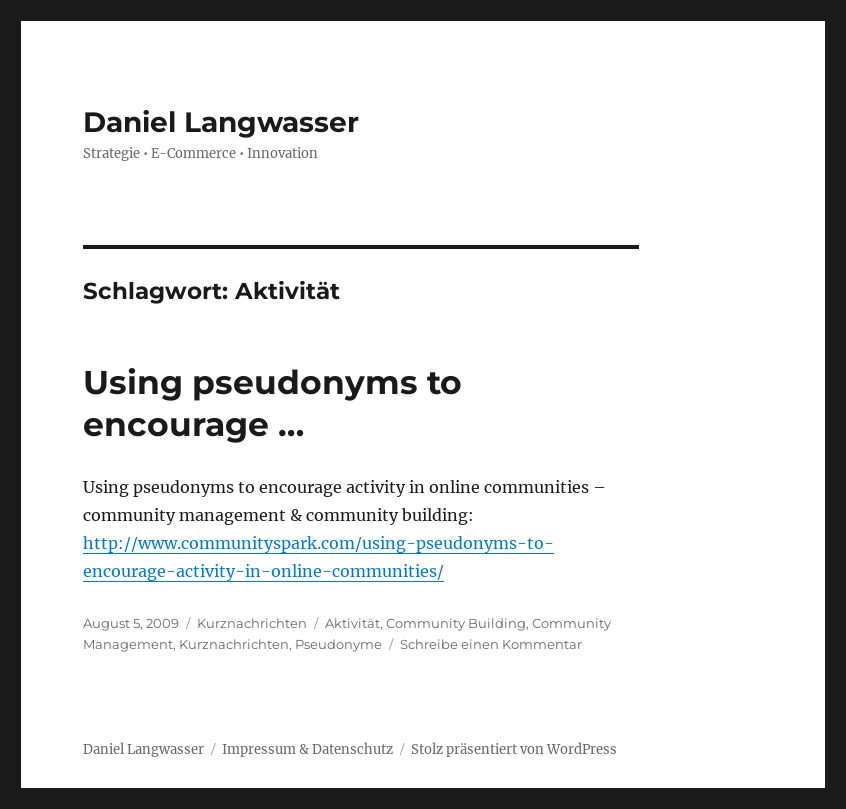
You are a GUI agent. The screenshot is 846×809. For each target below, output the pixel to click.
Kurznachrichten (252, 623)
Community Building (456, 623)
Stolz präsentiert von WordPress (514, 749)
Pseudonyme (338, 644)
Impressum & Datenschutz (307, 749)
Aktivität (352, 623)
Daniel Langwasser (221, 122)
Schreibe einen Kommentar (491, 644)
